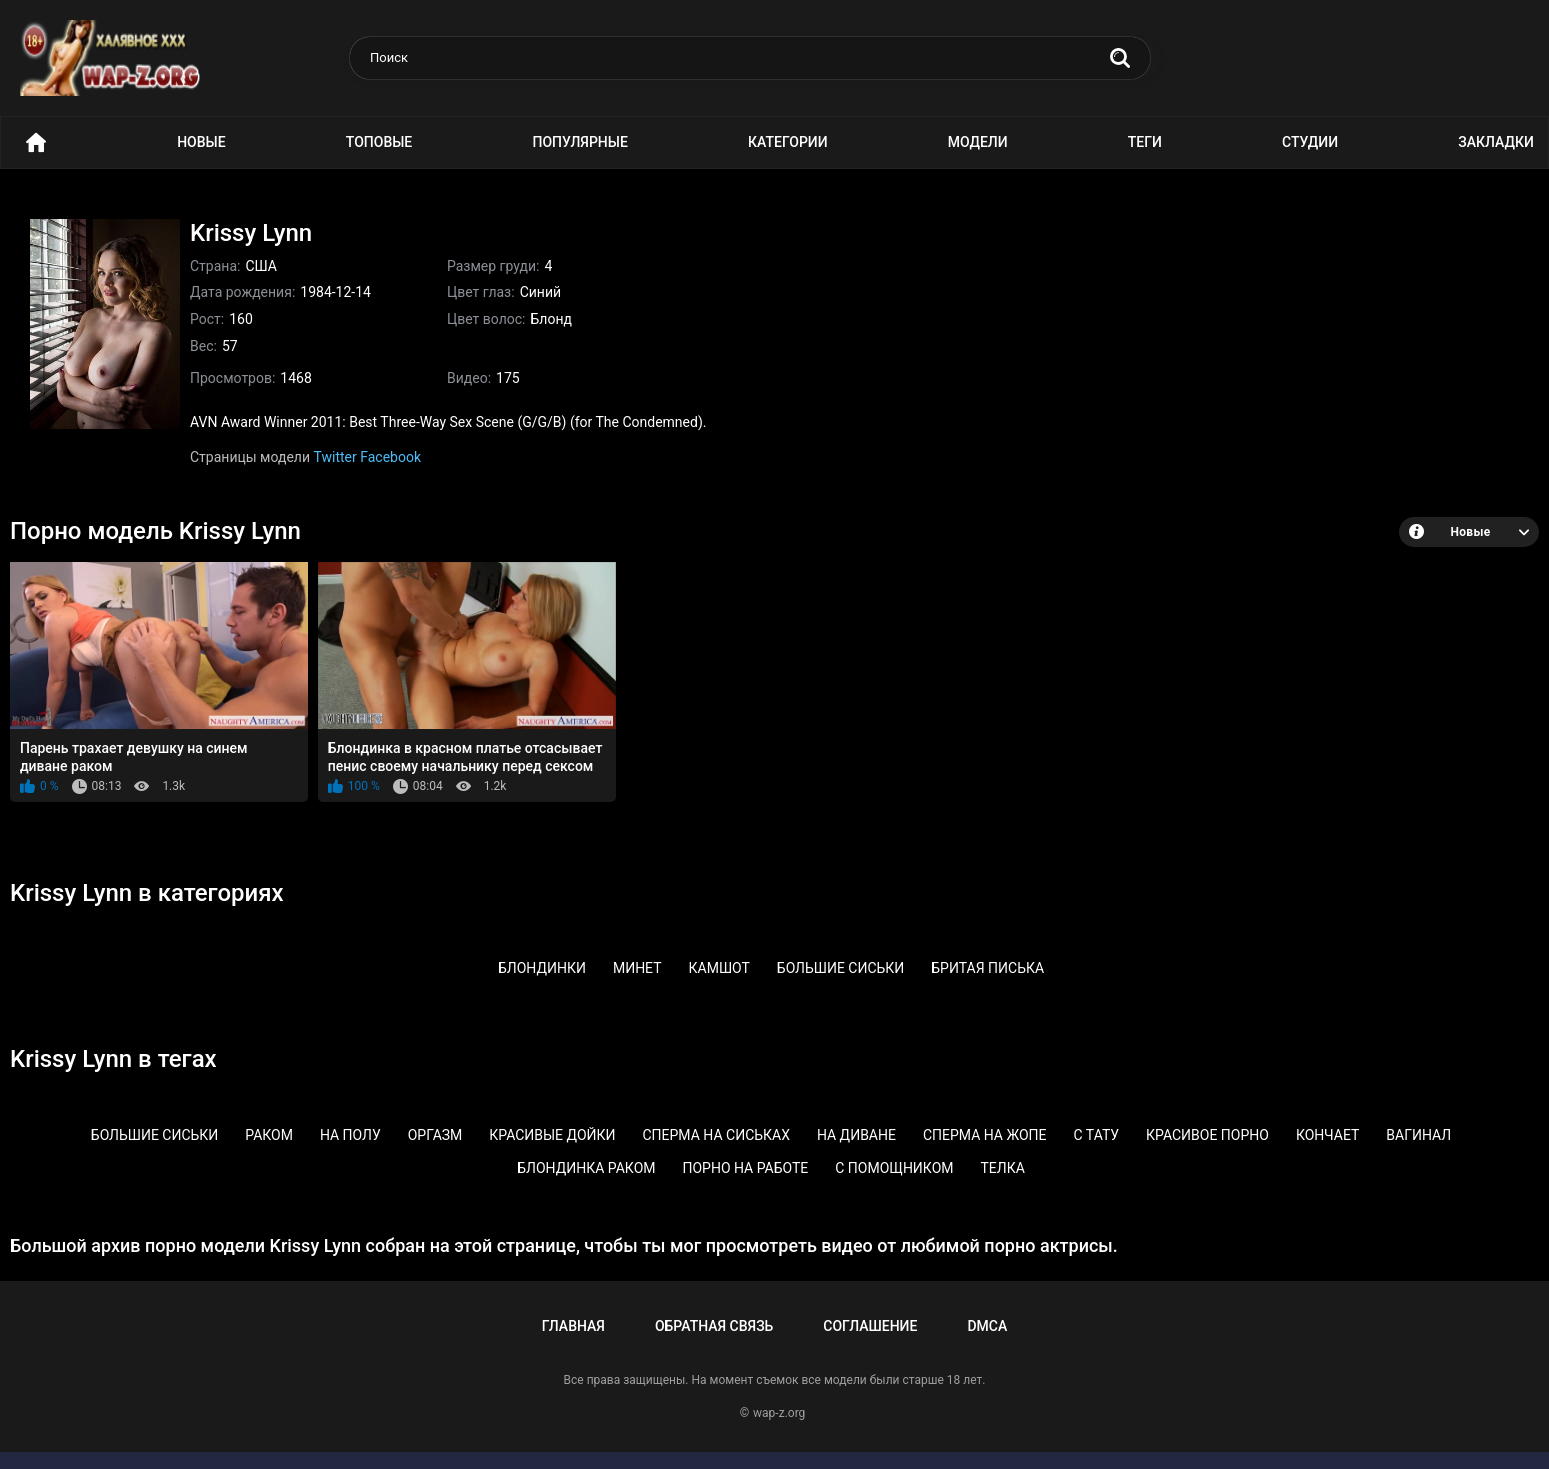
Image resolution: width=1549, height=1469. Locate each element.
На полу (350, 1135)
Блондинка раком (586, 1168)
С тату (1097, 1135)
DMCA (987, 1326)
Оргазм (435, 1135)
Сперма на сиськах (715, 1135)
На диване (856, 1135)
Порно (36, 142)
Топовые (379, 142)
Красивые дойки (552, 1135)
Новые (201, 142)
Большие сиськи (841, 968)
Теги (1145, 142)
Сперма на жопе (985, 1135)
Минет (637, 968)
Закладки (1496, 142)
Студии (1310, 142)
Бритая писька (987, 968)
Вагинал (1418, 1135)
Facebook (390, 457)
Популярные (579, 142)
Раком (269, 1135)
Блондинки (542, 968)
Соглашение (870, 1326)
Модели (978, 142)
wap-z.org (779, 1413)
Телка (1002, 1168)
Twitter (335, 457)
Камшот (719, 968)
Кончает (1328, 1135)
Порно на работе (745, 1168)
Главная (573, 1326)
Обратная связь (714, 1326)
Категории (788, 142)
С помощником (894, 1168)
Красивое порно (1207, 1135)
